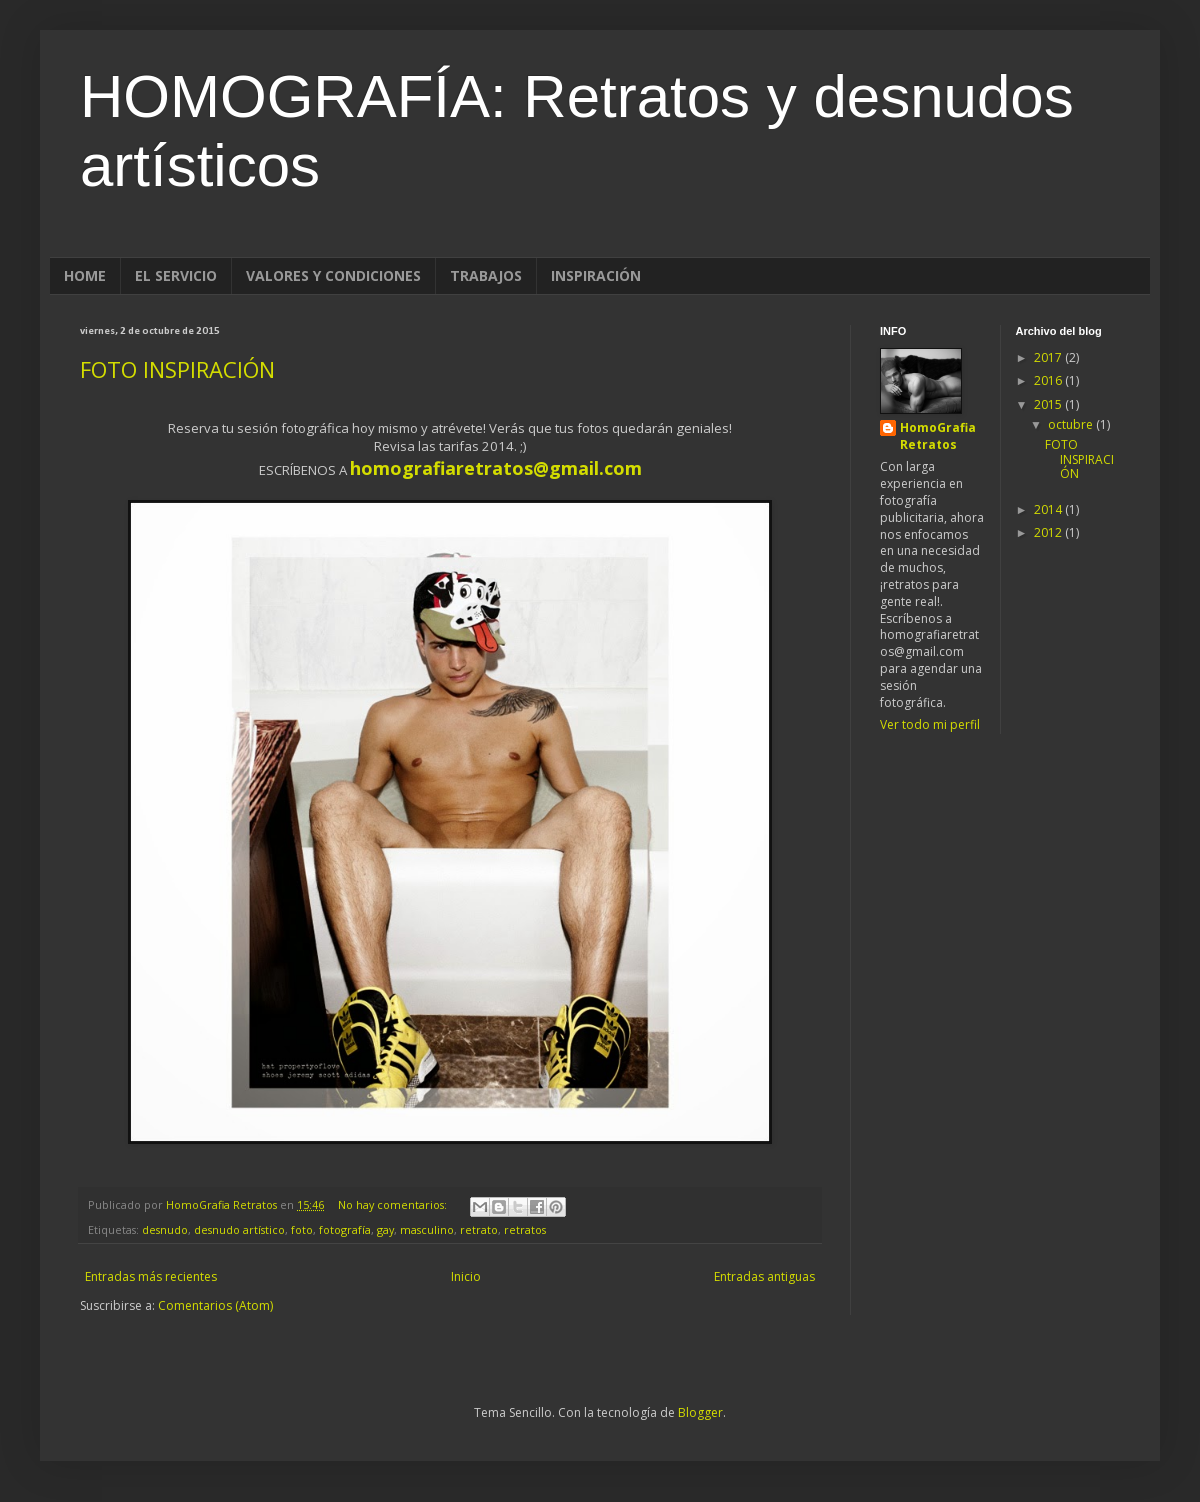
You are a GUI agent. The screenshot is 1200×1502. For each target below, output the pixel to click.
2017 (1049, 357)
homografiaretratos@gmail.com (496, 468)
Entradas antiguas (764, 1276)
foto (302, 1229)
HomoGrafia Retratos (938, 436)
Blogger (700, 1412)
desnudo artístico (239, 1229)
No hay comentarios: (394, 1204)
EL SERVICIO (176, 275)
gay (385, 1229)
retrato (479, 1229)
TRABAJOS (486, 275)
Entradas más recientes (151, 1276)
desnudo (165, 1229)
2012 (1049, 532)
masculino (427, 1229)
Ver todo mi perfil (930, 724)
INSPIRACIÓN (596, 275)
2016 (1049, 380)
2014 (1049, 509)
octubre (1072, 424)
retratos (525, 1229)
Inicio (466, 1276)
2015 (1049, 404)
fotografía (345, 1229)
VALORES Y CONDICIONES (333, 275)
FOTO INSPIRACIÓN (177, 369)
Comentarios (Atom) (215, 1305)
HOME (85, 275)
